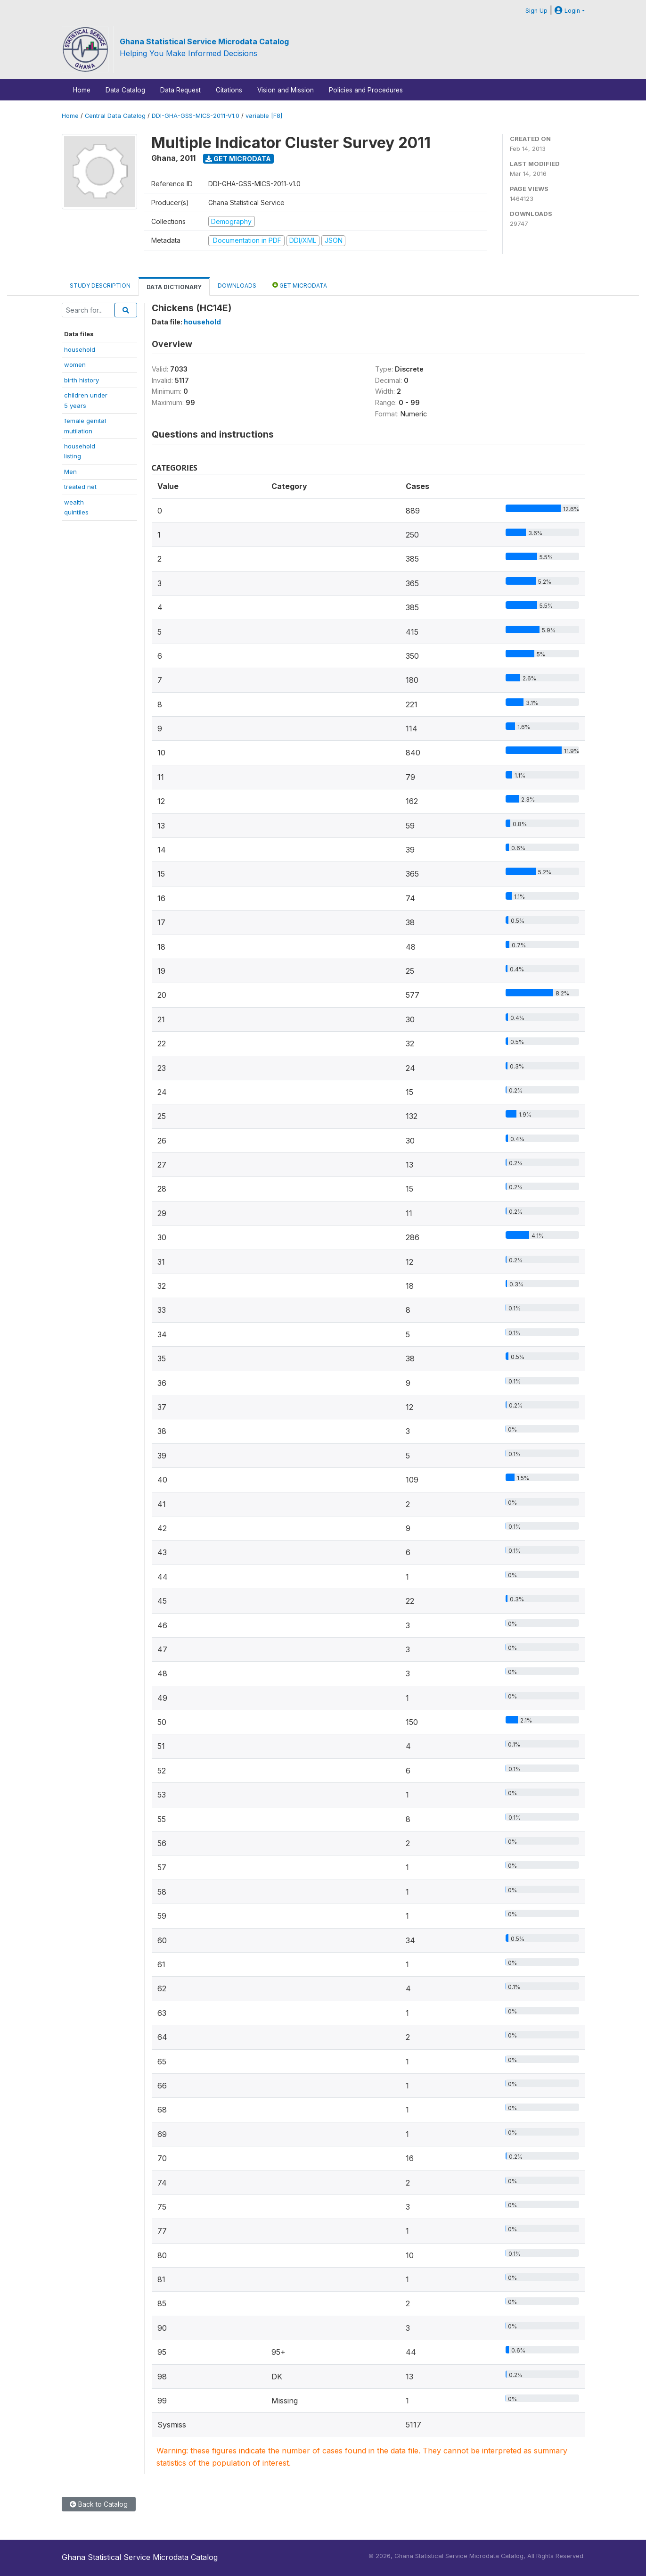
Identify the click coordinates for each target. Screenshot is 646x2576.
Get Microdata (238, 159)
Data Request (180, 90)
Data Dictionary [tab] (174, 286)
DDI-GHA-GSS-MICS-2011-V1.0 (195, 115)
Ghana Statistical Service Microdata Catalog (204, 41)
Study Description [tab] (100, 285)
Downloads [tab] (237, 285)
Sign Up (536, 10)
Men (70, 471)
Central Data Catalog (115, 115)
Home (81, 90)
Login (567, 10)
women (75, 364)
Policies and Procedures (366, 90)
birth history (81, 380)
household (79, 349)
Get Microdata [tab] (299, 285)
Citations (229, 90)
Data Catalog (125, 90)
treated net (80, 486)
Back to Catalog (99, 2504)
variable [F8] (263, 115)
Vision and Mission (285, 90)
